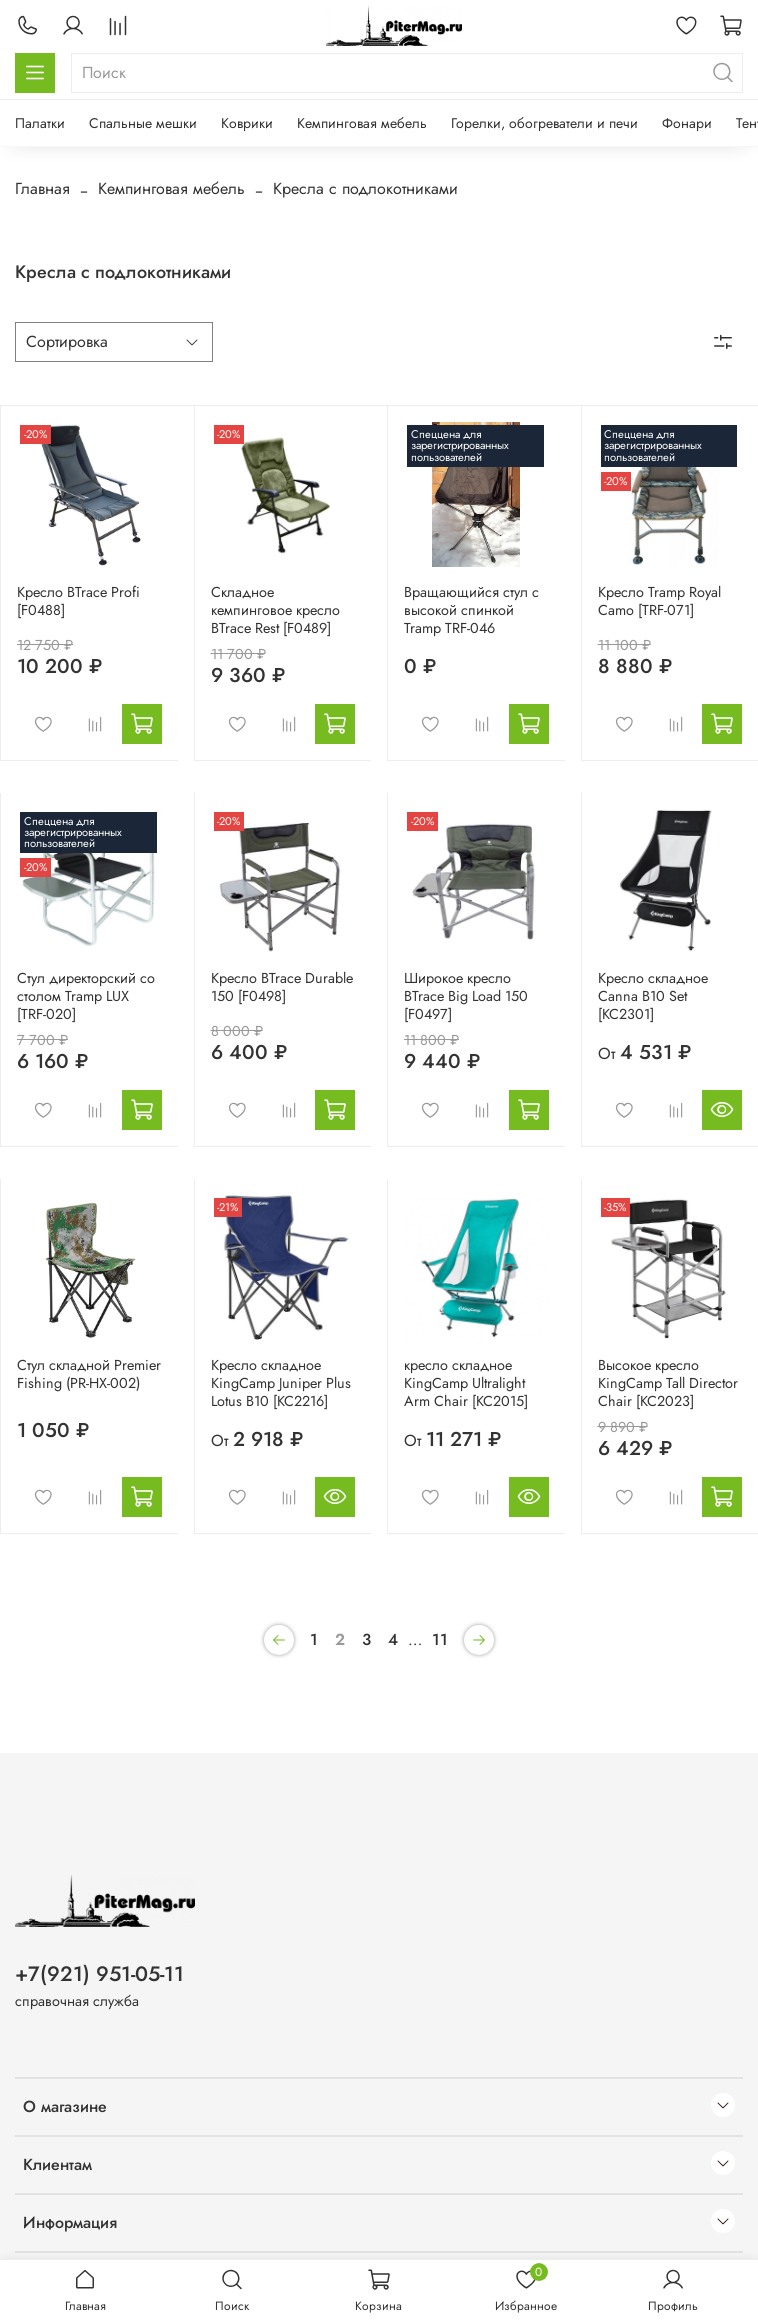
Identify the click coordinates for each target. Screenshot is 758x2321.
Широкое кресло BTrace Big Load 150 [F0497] (466, 996)
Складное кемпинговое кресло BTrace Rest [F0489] (275, 610)
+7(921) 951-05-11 (99, 1974)
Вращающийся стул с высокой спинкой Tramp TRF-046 (471, 610)
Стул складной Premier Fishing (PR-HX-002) (89, 1374)
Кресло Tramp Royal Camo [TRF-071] (659, 601)
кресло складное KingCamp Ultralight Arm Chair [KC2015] (466, 1383)
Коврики (247, 123)
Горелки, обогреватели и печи (544, 123)
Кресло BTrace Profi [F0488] (78, 601)
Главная (42, 188)
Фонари (687, 123)
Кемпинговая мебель (362, 123)
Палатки (40, 123)
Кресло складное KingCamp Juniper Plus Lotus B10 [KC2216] (281, 1383)
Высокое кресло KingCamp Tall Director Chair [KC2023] (668, 1383)
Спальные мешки (143, 123)
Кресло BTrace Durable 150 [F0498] (282, 987)
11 (440, 1639)
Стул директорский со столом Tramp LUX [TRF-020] (86, 996)
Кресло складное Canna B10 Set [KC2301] (653, 996)
